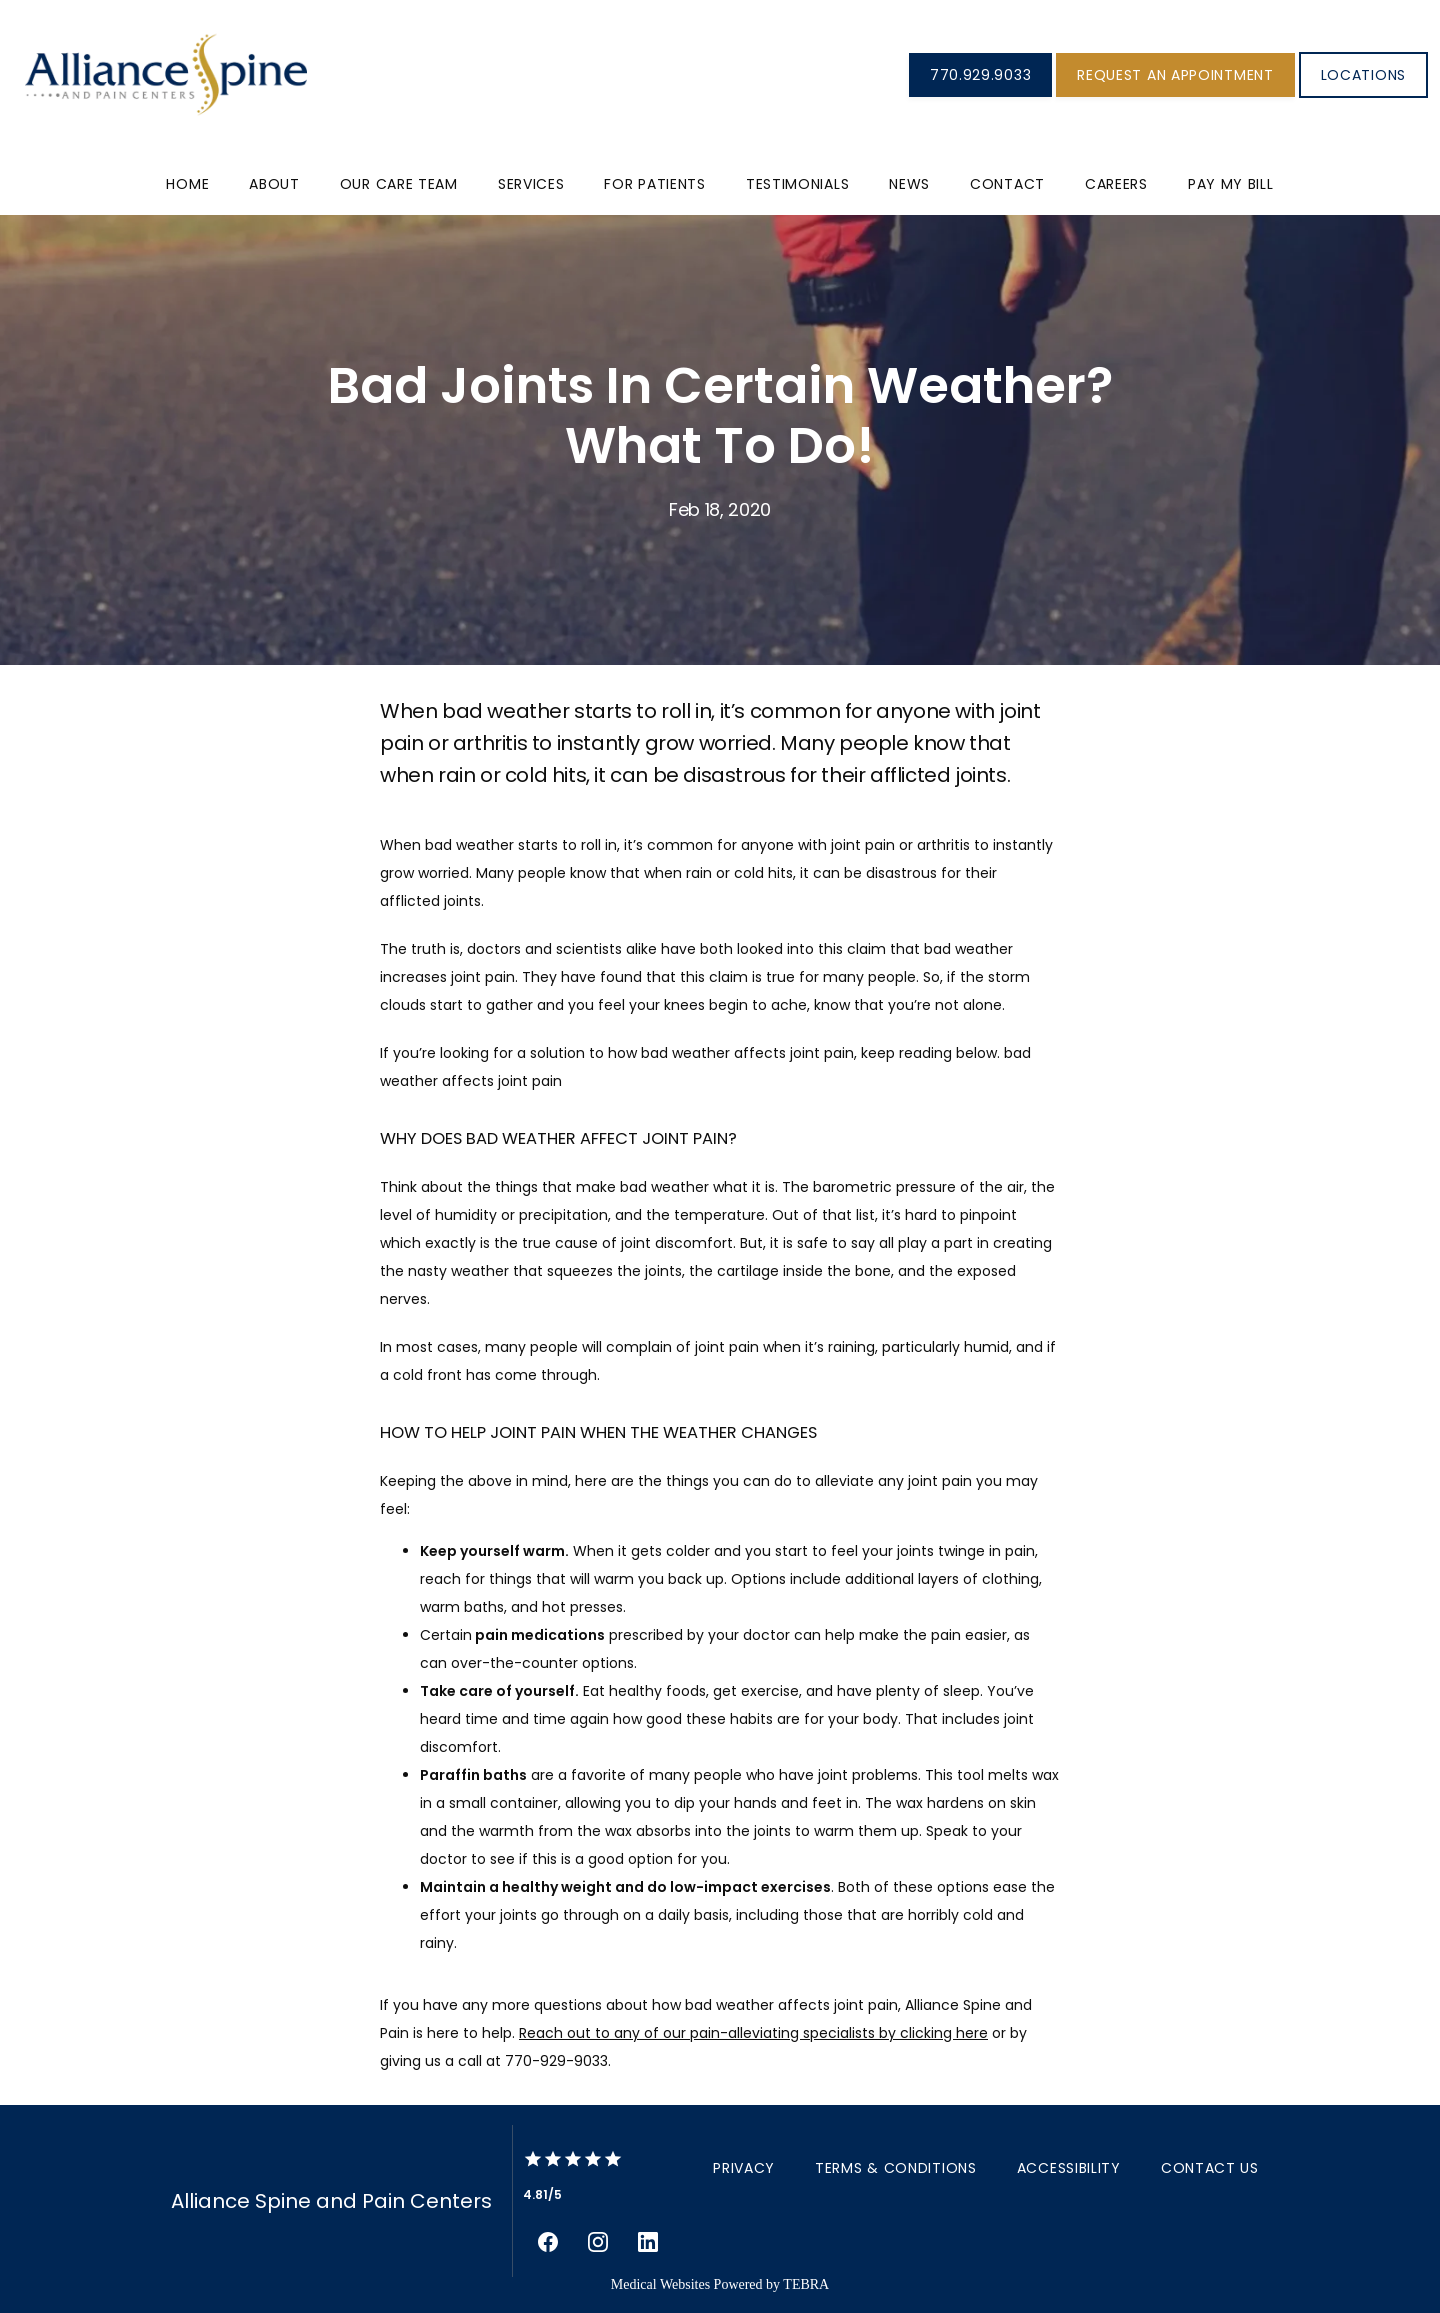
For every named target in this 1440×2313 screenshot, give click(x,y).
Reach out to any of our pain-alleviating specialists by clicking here (753, 2033)
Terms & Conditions (896, 2168)
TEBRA (806, 2284)
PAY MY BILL (1231, 184)
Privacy (744, 2168)
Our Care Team (399, 184)
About (274, 184)
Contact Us (1210, 2168)
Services (531, 184)
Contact (1007, 184)
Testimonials (797, 184)
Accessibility (1069, 2168)
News (909, 184)
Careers (1116, 184)
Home (187, 184)
